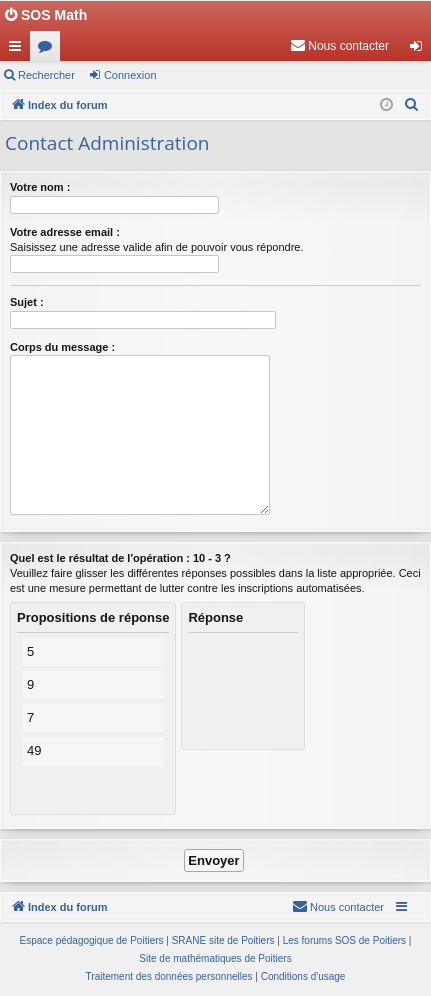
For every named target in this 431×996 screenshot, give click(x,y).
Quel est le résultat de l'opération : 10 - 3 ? (120, 558)
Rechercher (46, 75)
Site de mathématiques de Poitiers (215, 958)
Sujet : (27, 302)
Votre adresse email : (65, 232)
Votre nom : (40, 187)
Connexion (130, 75)
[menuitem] (339, 46)
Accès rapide (19, 50)
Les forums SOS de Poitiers (344, 940)
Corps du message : (62, 347)
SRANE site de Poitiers (223, 940)
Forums (49, 50)
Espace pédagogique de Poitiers (92, 940)
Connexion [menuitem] (420, 50)
